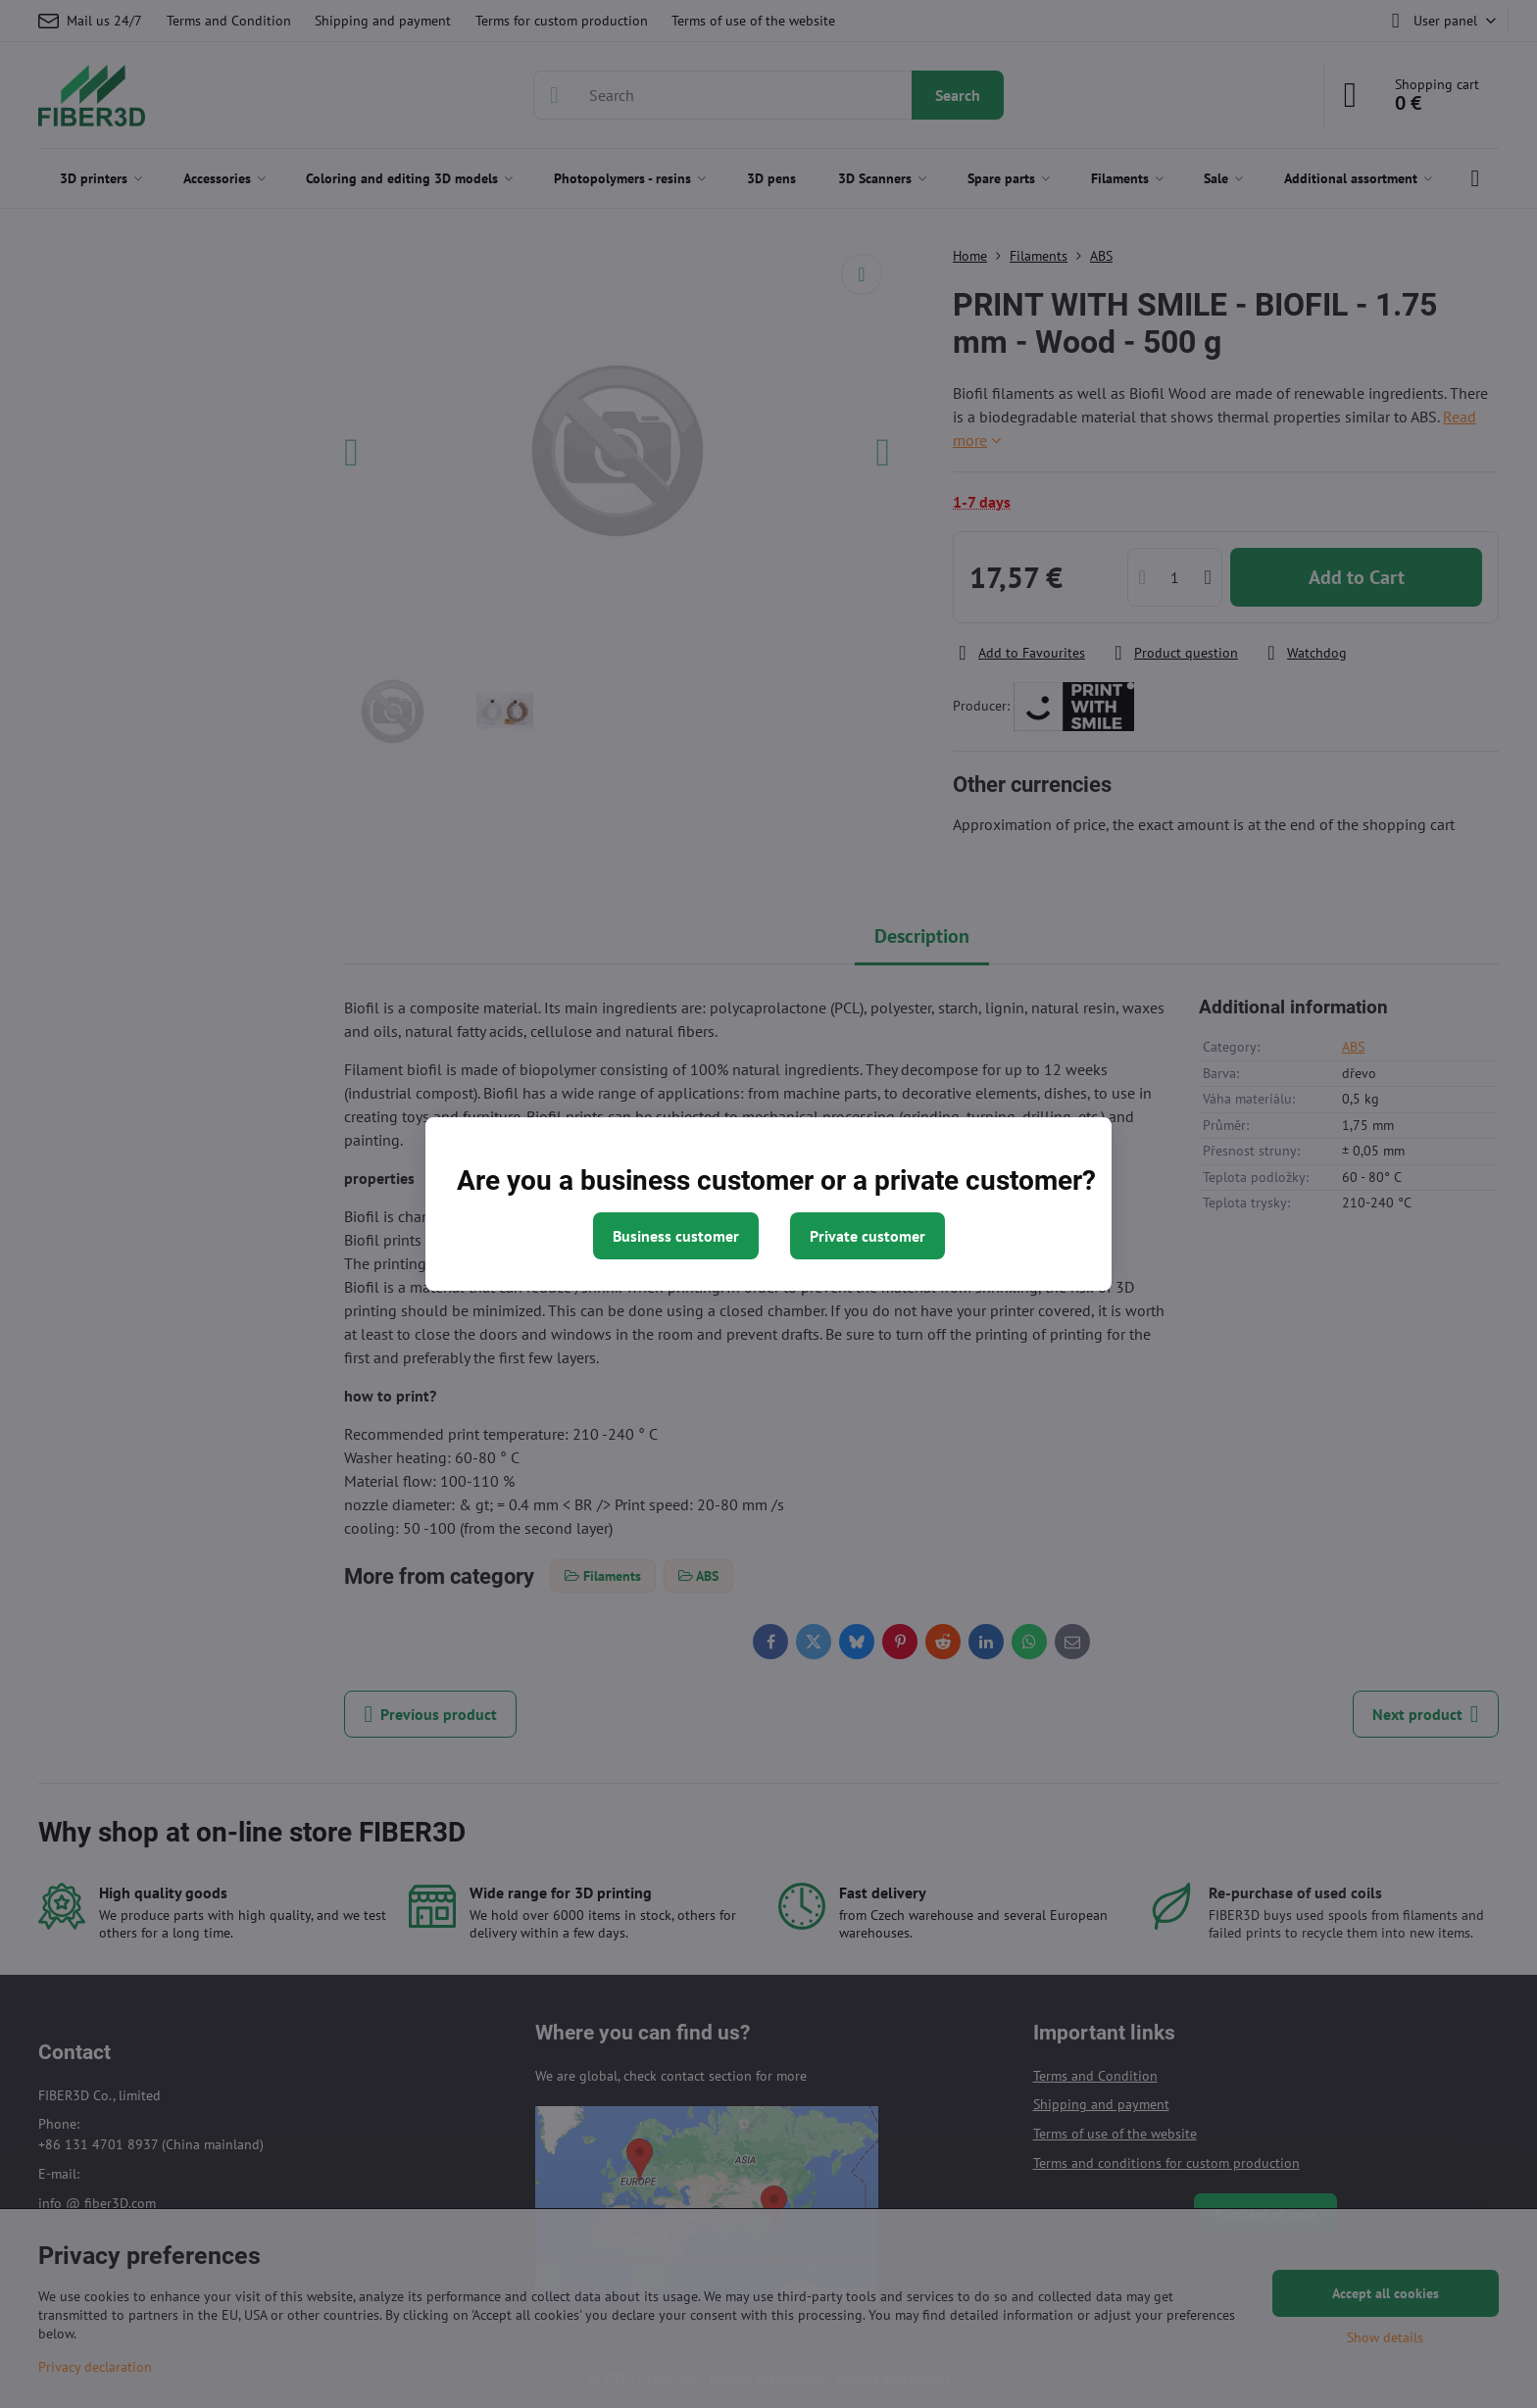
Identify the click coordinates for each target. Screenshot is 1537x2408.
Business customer (676, 1236)
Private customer (867, 1236)
